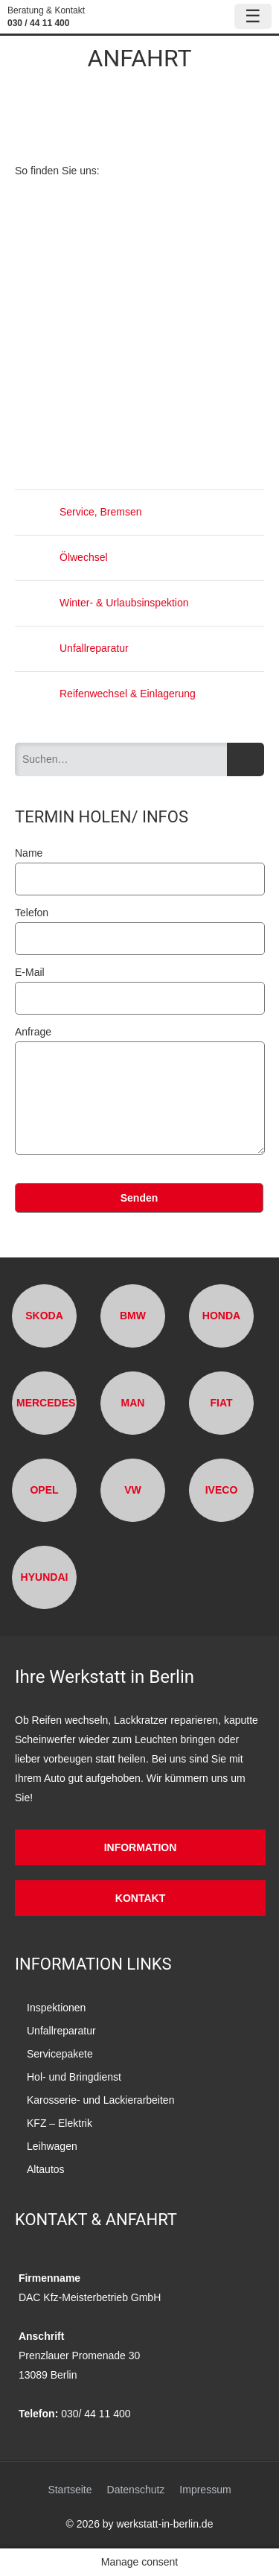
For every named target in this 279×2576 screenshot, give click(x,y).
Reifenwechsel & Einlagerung (105, 693)
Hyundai (44, 1577)
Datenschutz (136, 2490)
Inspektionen (56, 2008)
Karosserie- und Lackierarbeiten (100, 2100)
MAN (133, 1403)
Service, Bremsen (78, 512)
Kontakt (140, 1898)
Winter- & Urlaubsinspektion (102, 603)
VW (132, 1490)
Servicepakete (60, 2054)
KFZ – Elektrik (59, 2123)
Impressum (205, 2490)
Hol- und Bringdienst (74, 2077)
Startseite (70, 2490)
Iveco (221, 1490)
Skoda (44, 1316)
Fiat (221, 1403)
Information (140, 1847)
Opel (44, 1490)
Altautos (46, 2169)
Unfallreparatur (72, 648)
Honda (221, 1316)
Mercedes (45, 1403)
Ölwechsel (61, 557)
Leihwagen (52, 2146)
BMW (133, 1316)
